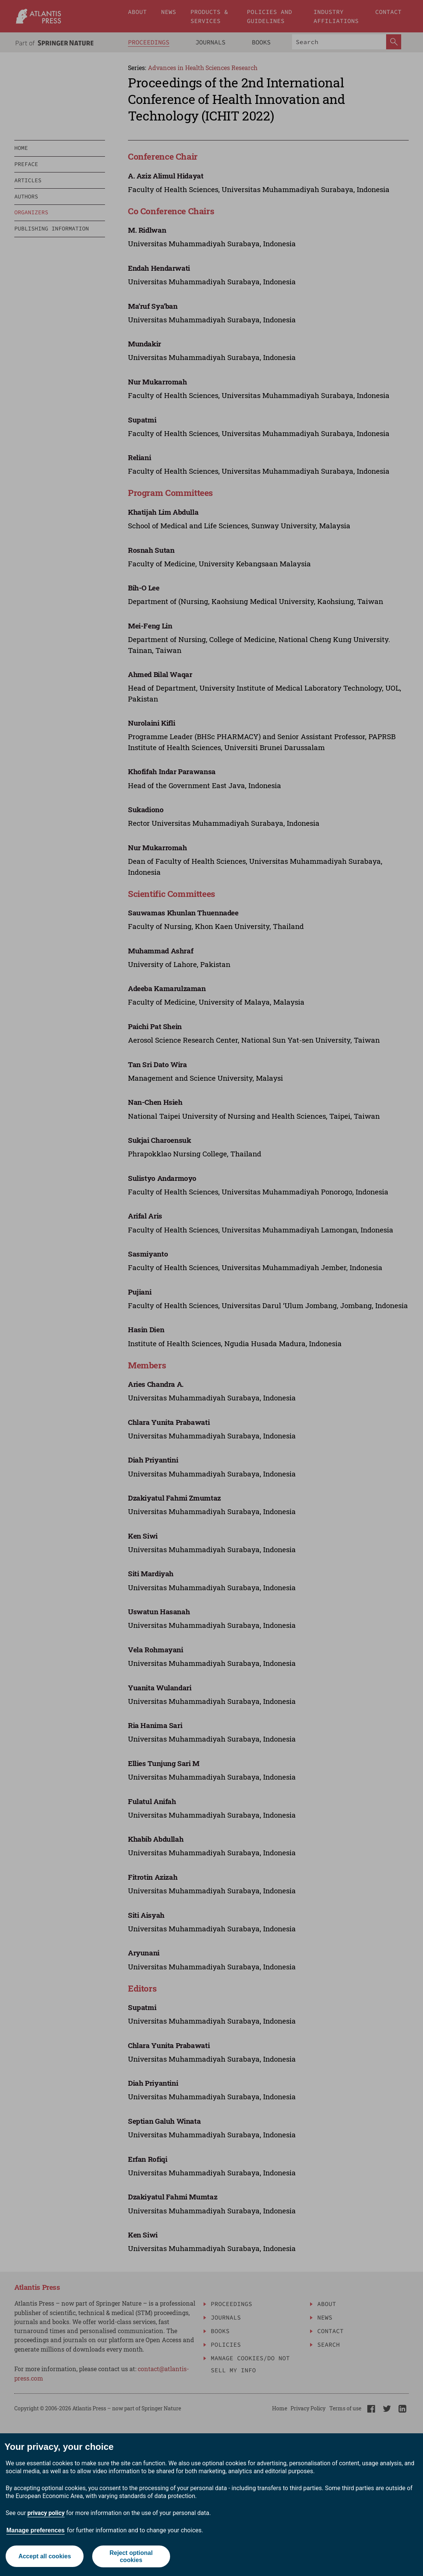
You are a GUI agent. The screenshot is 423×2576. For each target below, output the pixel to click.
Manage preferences (35, 2530)
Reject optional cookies (131, 2556)
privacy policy (46, 2513)
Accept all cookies (44, 2556)
